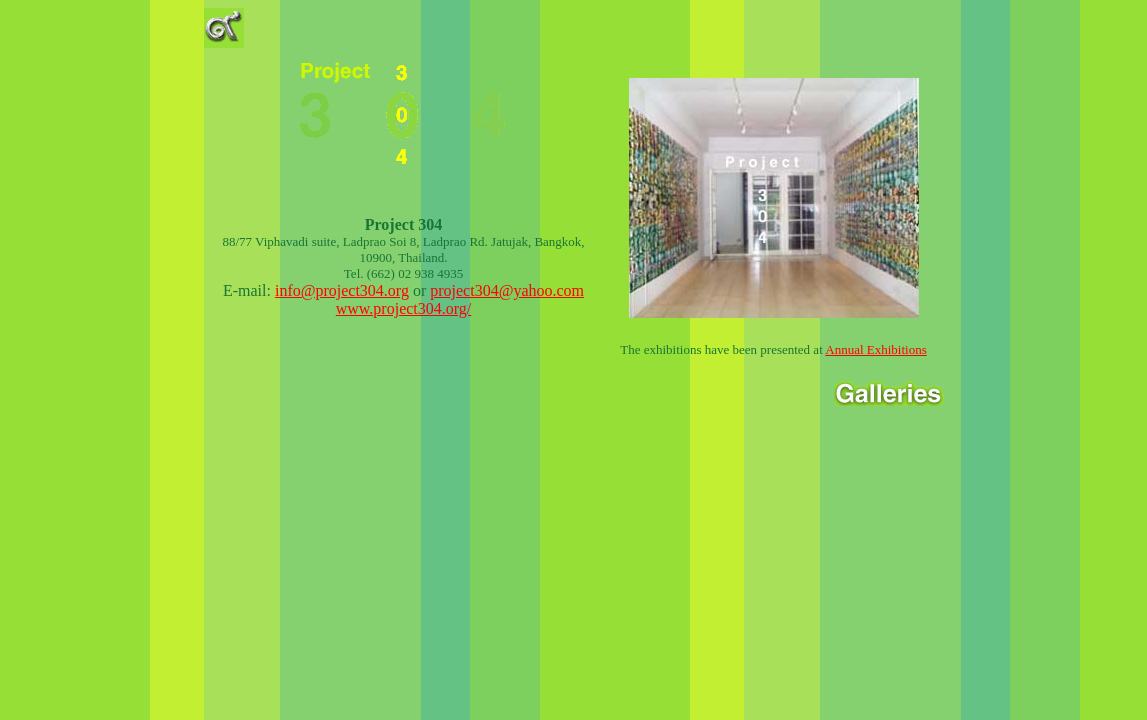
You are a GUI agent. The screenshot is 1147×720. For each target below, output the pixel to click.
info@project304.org (342, 290)
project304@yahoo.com (507, 290)
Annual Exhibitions (875, 349)
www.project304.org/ (404, 308)
